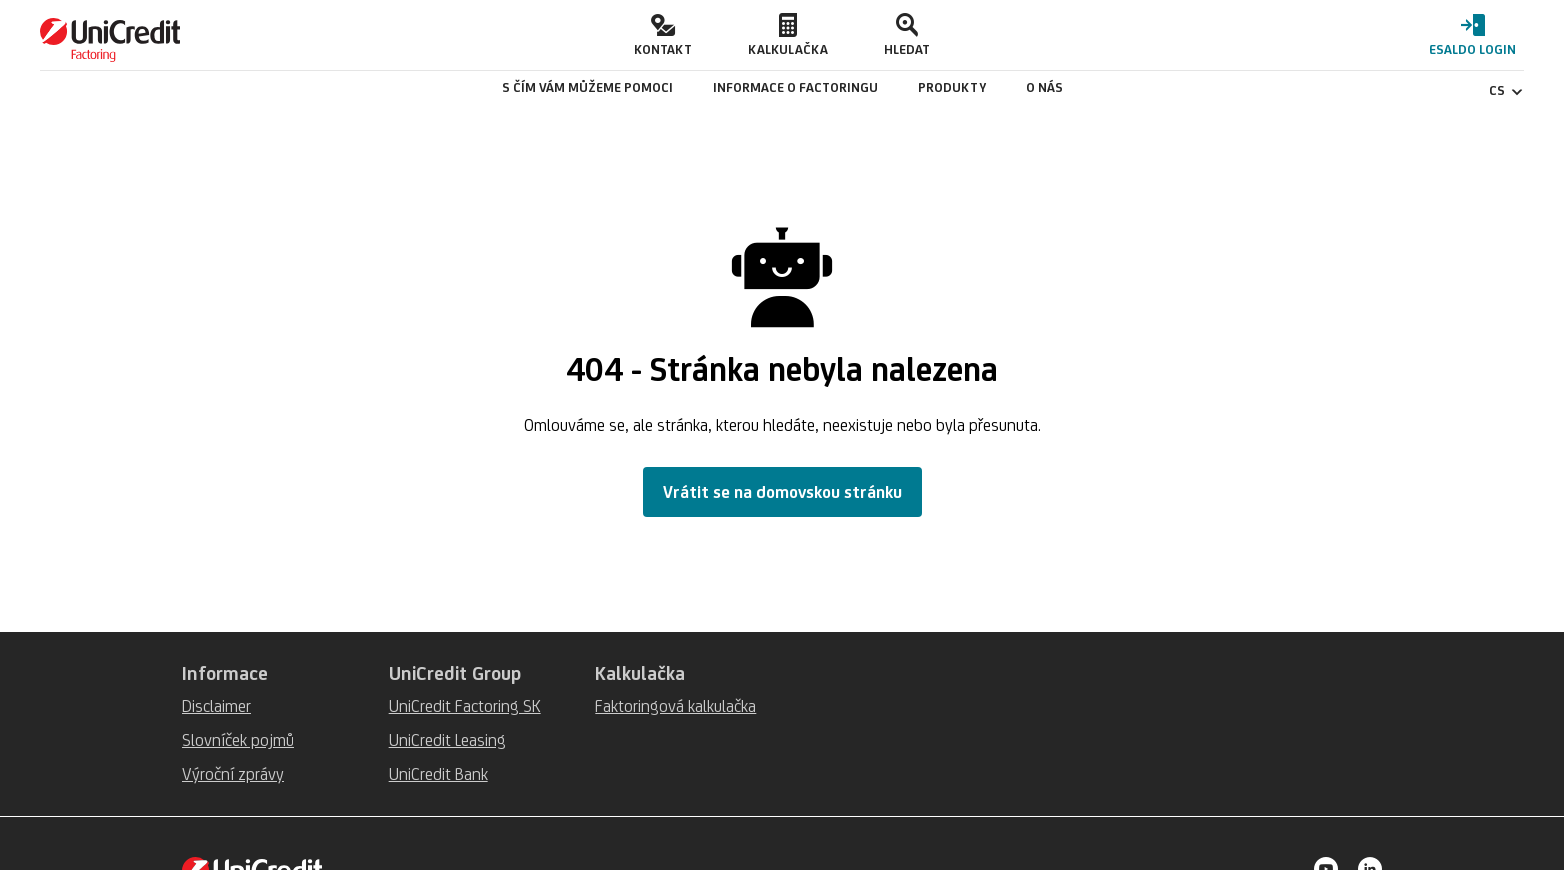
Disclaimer (216, 706)
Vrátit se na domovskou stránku (782, 492)
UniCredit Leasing (447, 740)
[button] (663, 35)
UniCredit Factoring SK (465, 706)
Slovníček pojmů (238, 740)
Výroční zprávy (233, 774)
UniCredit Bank (438, 774)
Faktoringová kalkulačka (675, 706)
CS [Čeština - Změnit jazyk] (1506, 90)
